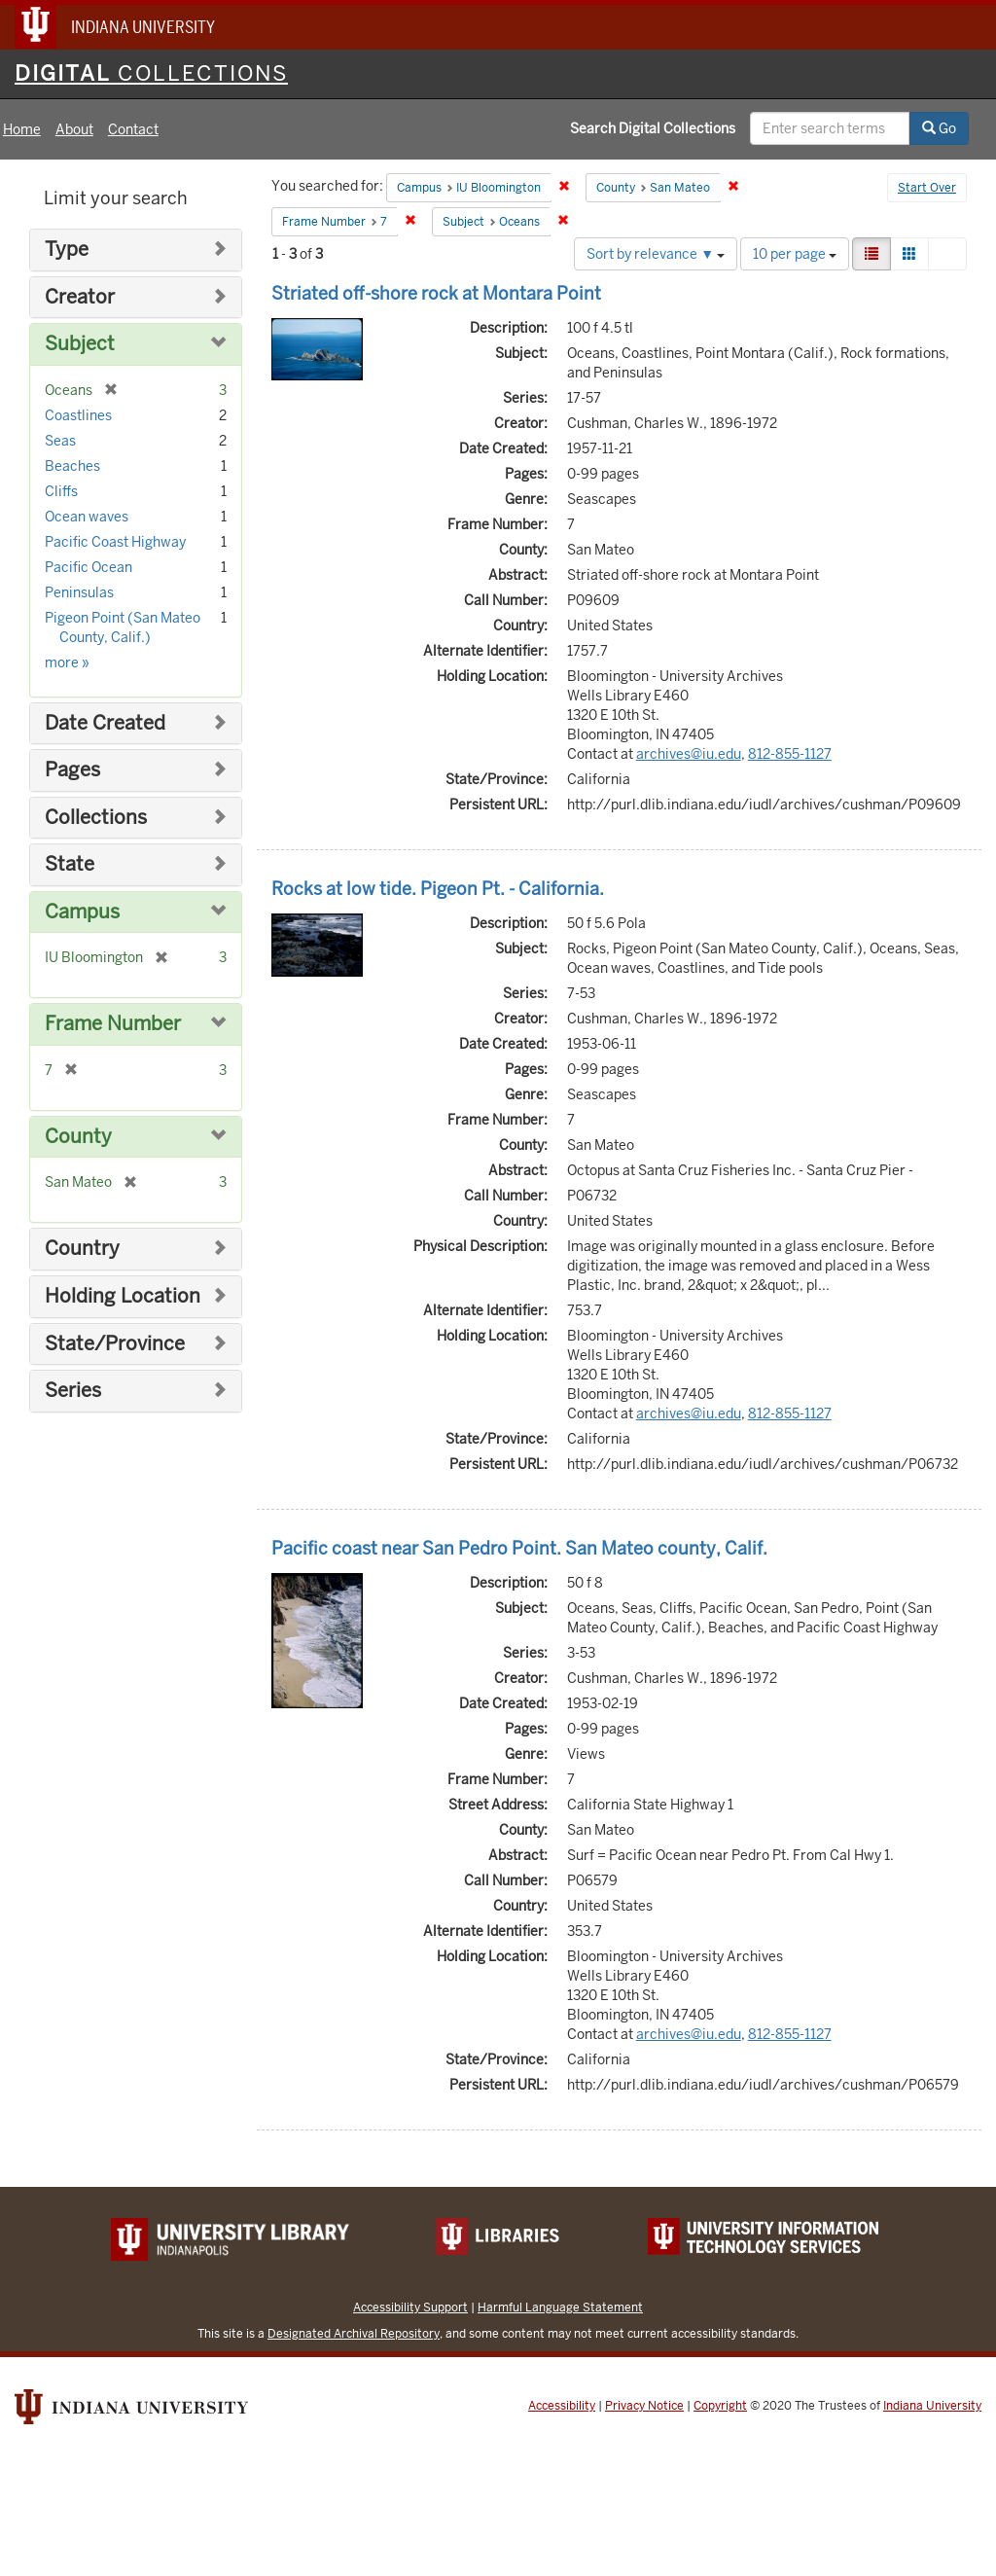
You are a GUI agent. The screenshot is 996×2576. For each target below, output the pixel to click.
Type (67, 249)
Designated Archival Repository (353, 2333)
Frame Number (113, 1024)
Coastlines (78, 415)
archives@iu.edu (688, 754)
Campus (82, 912)
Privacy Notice (644, 2406)
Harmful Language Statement (560, 2307)
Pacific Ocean (88, 567)
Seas (60, 440)
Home (22, 129)
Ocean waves (86, 516)
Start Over (927, 188)
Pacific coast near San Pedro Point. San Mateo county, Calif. (519, 1548)
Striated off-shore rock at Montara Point (436, 293)
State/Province (115, 1344)
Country (82, 1248)
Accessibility (561, 2406)
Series (73, 1390)
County (78, 1137)
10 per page (794, 254)
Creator (80, 297)
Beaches (72, 466)
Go (939, 128)
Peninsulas (79, 592)
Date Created (105, 723)
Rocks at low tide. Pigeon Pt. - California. (437, 888)
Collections (96, 817)
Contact (133, 129)
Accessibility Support (410, 2307)
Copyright (720, 2406)
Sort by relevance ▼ (656, 254)
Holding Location (122, 1296)
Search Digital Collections (652, 128)
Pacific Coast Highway (115, 542)
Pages (72, 770)
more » (67, 662)
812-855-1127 (790, 754)
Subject (80, 344)
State (69, 864)
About (74, 129)
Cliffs (61, 491)
